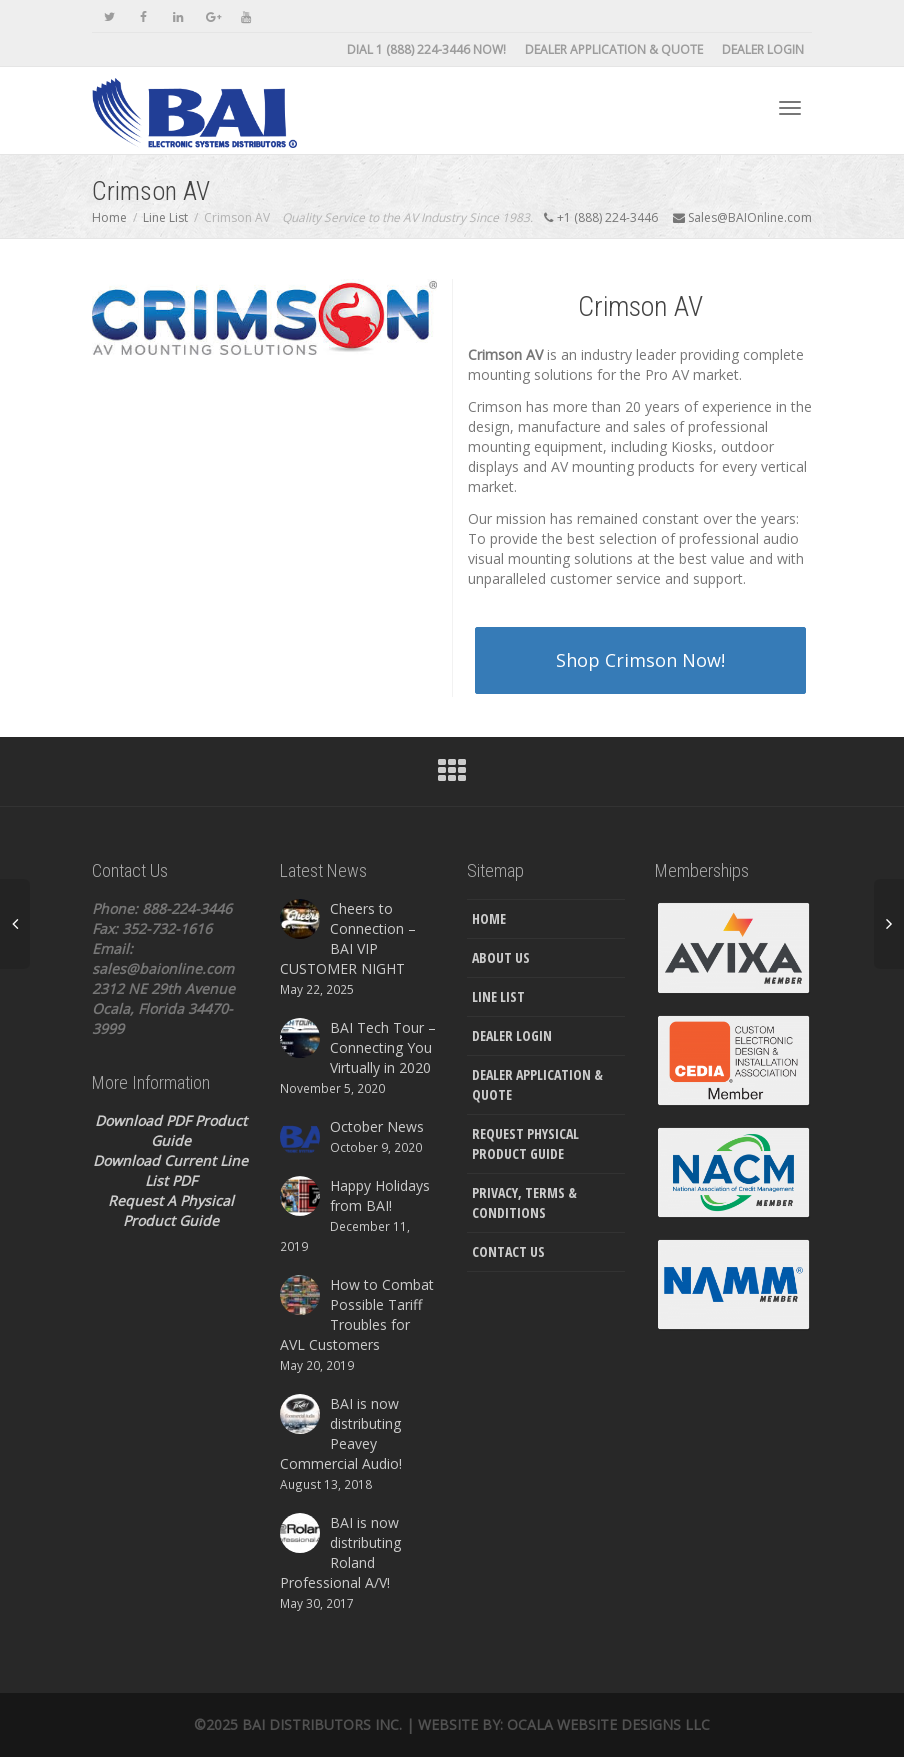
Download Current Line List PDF (170, 1170)
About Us (501, 957)
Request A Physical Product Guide (171, 1210)
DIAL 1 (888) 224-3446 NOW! (426, 49)
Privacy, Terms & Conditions (524, 1202)
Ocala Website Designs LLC (608, 1724)
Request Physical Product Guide (525, 1143)
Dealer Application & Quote (614, 49)
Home (489, 918)
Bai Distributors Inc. (322, 1724)
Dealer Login (763, 49)
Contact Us (508, 1251)
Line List (498, 996)
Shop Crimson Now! (640, 660)
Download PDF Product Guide (171, 1130)
